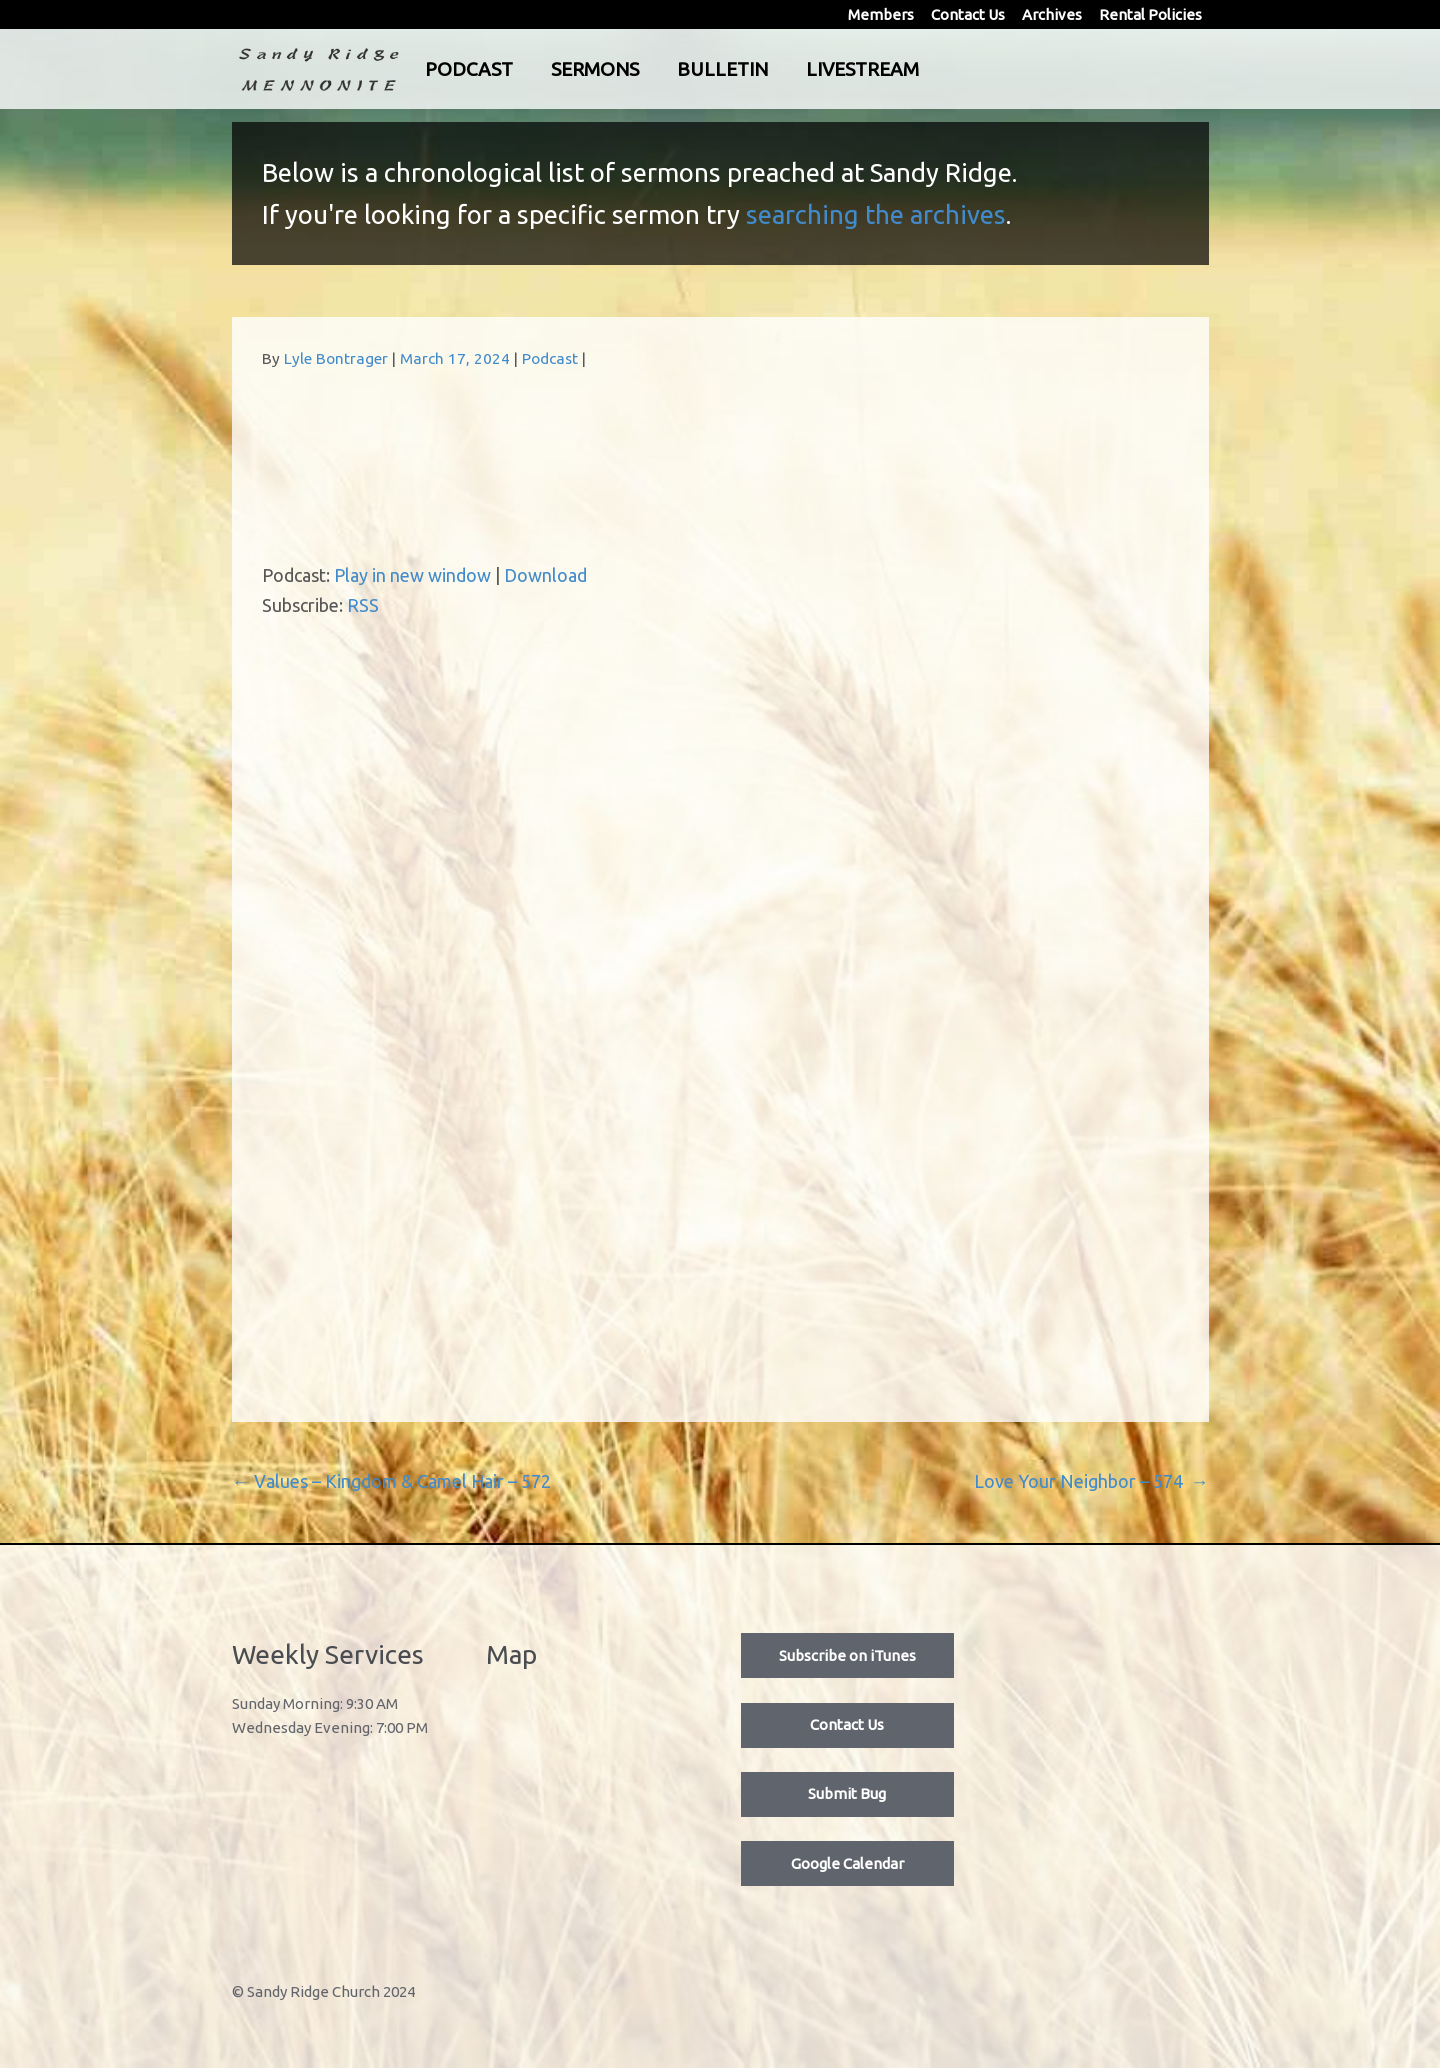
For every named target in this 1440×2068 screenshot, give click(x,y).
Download (545, 575)
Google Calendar (847, 1863)
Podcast (552, 69)
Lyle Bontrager (336, 358)
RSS (363, 605)
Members (881, 14)
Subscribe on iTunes (847, 1655)
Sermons (678, 69)
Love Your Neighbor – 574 (1091, 1481)
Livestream (945, 69)
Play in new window (412, 575)
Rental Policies (1150, 14)
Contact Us (968, 14)
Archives (1052, 14)
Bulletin (805, 69)
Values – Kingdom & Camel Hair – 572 (391, 1481)
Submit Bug (847, 1793)
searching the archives (876, 214)
